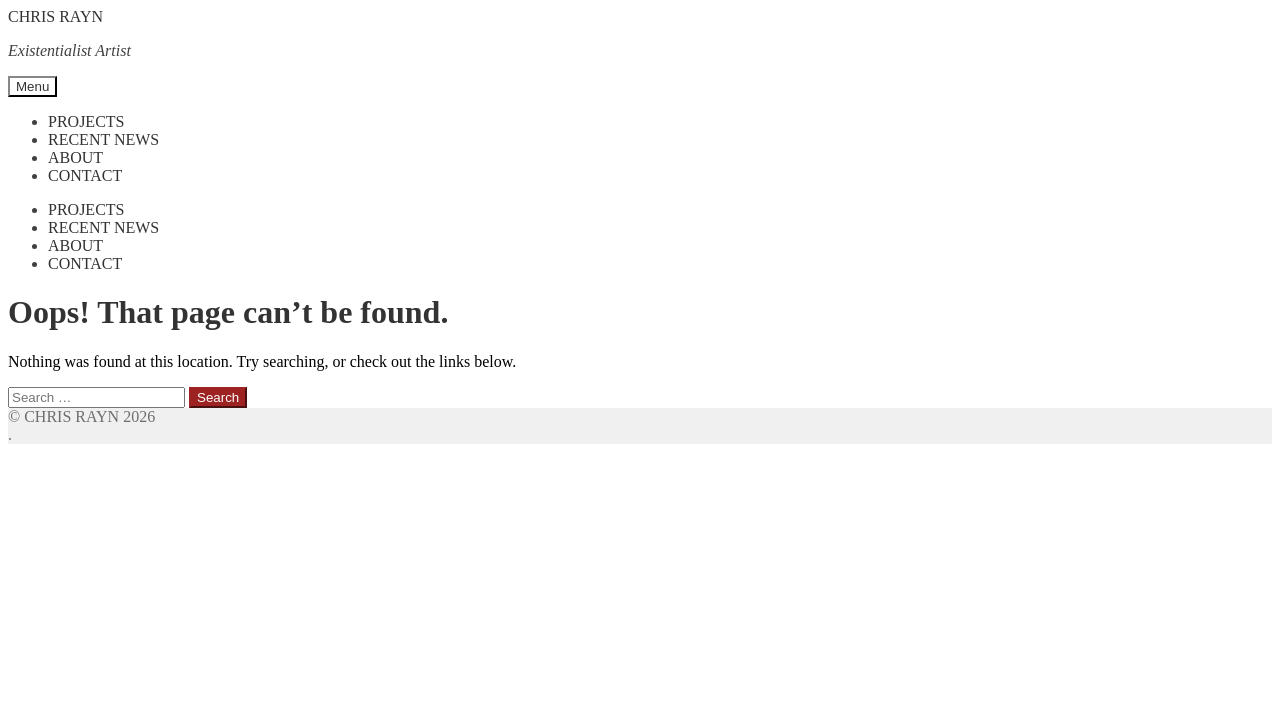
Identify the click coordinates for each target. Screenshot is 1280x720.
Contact (85, 175)
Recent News (103, 139)
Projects (86, 121)
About (75, 157)
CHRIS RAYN (55, 16)
